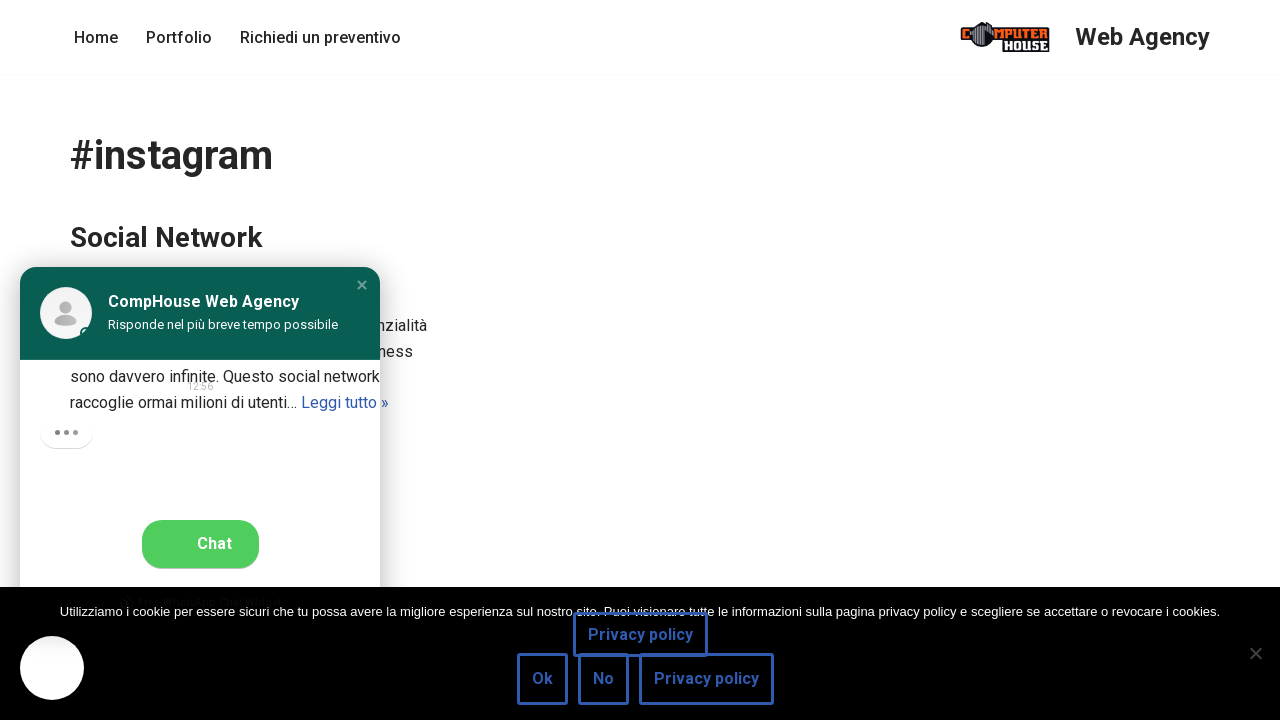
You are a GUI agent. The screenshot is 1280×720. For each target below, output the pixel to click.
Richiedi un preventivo (320, 37)
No (603, 678)
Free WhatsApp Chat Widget (200, 603)
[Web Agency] (1077, 37)
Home (96, 37)
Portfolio (179, 37)
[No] (1255, 653)
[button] (362, 285)
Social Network (166, 237)
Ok (542, 678)
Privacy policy (640, 634)
